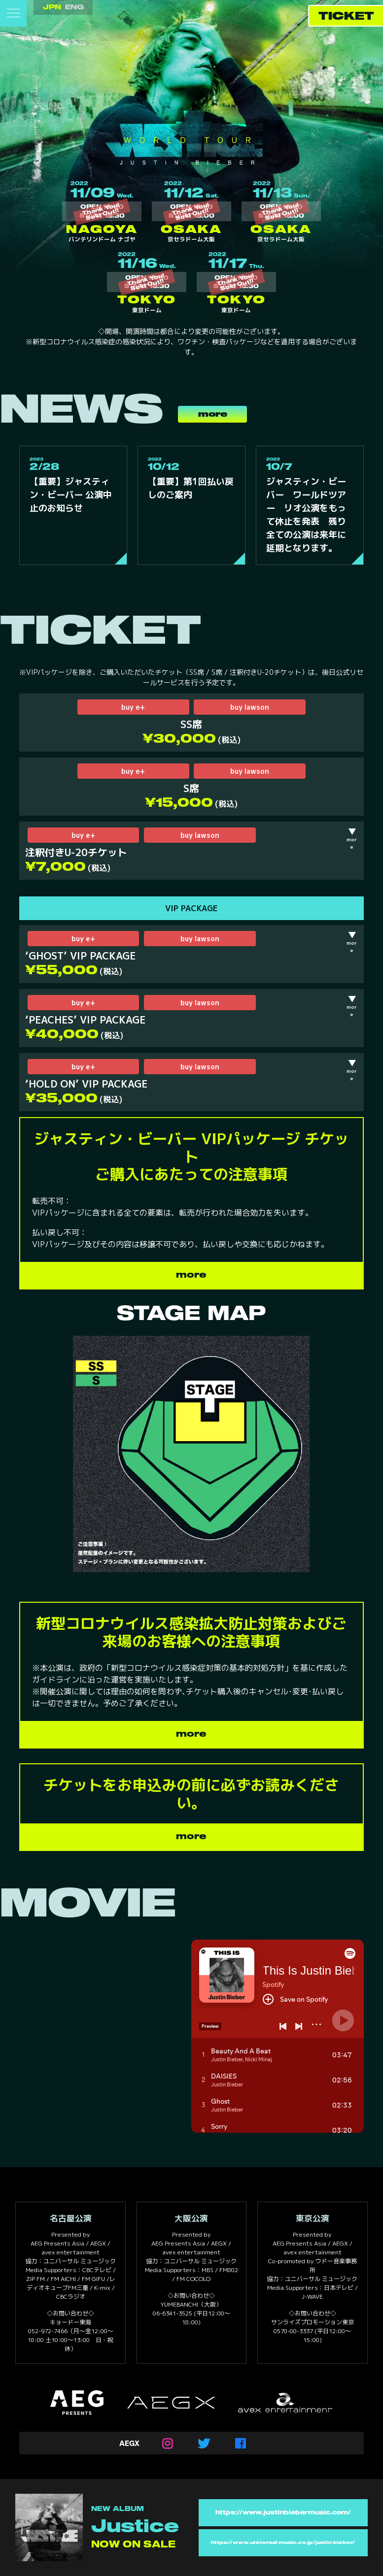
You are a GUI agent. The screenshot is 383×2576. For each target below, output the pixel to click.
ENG (74, 7)
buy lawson (249, 707)
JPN (52, 7)
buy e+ (133, 707)
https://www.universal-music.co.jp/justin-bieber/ (283, 2543)
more (212, 414)
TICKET (346, 16)
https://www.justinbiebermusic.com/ (283, 2512)
